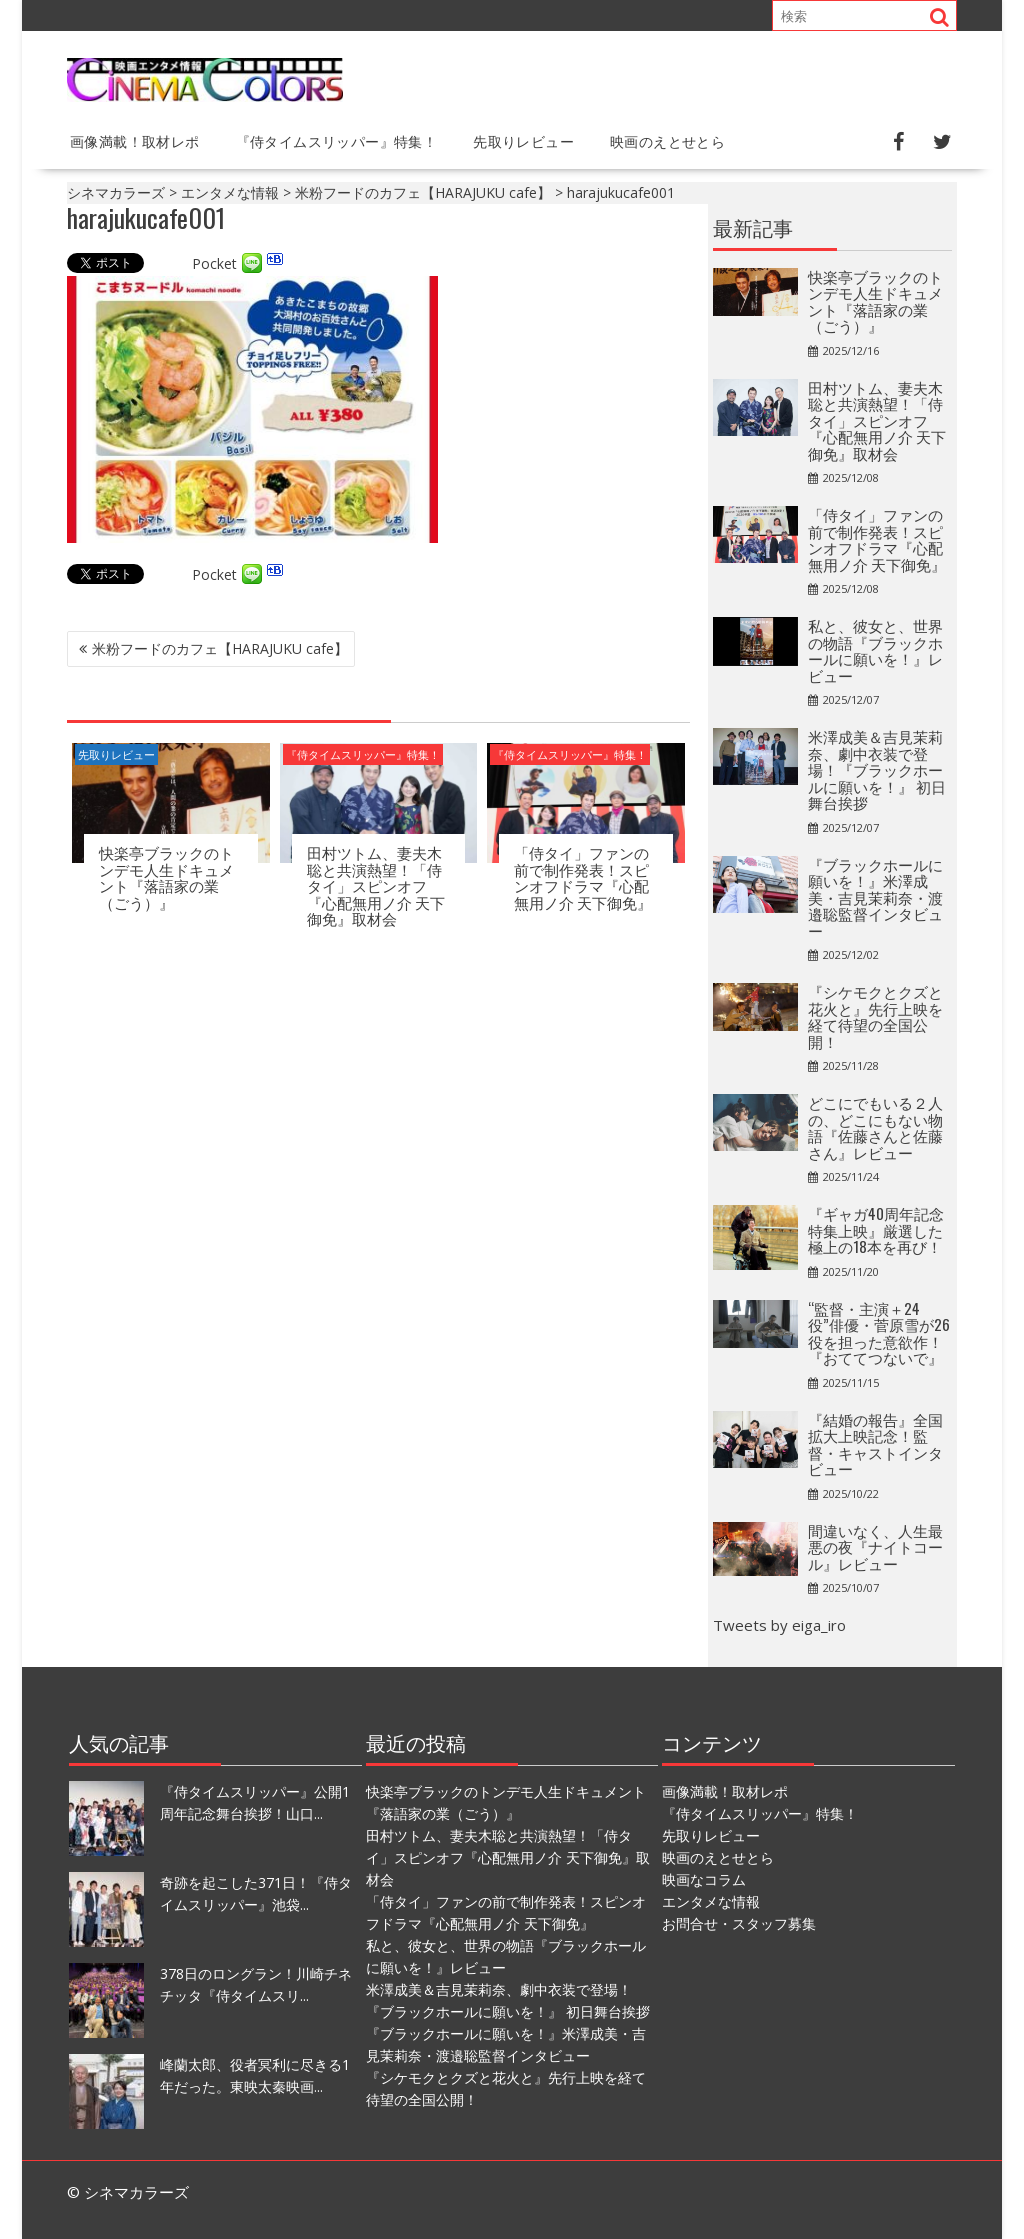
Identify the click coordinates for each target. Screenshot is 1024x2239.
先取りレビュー (523, 140)
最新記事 (753, 227)
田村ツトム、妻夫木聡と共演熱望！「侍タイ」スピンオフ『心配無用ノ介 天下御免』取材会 (376, 885)
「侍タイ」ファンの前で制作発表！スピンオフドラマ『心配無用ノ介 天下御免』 (583, 877)
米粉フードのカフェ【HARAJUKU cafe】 (220, 648)
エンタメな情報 (711, 1901)
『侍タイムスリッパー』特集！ (337, 140)
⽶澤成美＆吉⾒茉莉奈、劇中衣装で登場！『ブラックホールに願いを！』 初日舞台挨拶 (877, 769)
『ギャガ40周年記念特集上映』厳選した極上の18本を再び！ (876, 1229)
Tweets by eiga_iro (779, 1625)
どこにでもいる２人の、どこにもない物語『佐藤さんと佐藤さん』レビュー (875, 1127)
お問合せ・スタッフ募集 (739, 1923)
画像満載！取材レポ (135, 140)
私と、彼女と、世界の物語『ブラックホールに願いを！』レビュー (875, 650)
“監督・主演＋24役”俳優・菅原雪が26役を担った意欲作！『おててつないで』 (879, 1333)
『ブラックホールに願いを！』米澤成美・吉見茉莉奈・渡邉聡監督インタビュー (875, 897)
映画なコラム (704, 1879)
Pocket (214, 263)
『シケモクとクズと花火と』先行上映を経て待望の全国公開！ (875, 1016)
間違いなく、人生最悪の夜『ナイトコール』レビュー (875, 1546)
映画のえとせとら (667, 140)
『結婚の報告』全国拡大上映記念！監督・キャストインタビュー (875, 1444)
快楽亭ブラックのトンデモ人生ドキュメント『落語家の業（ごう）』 (166, 877)
